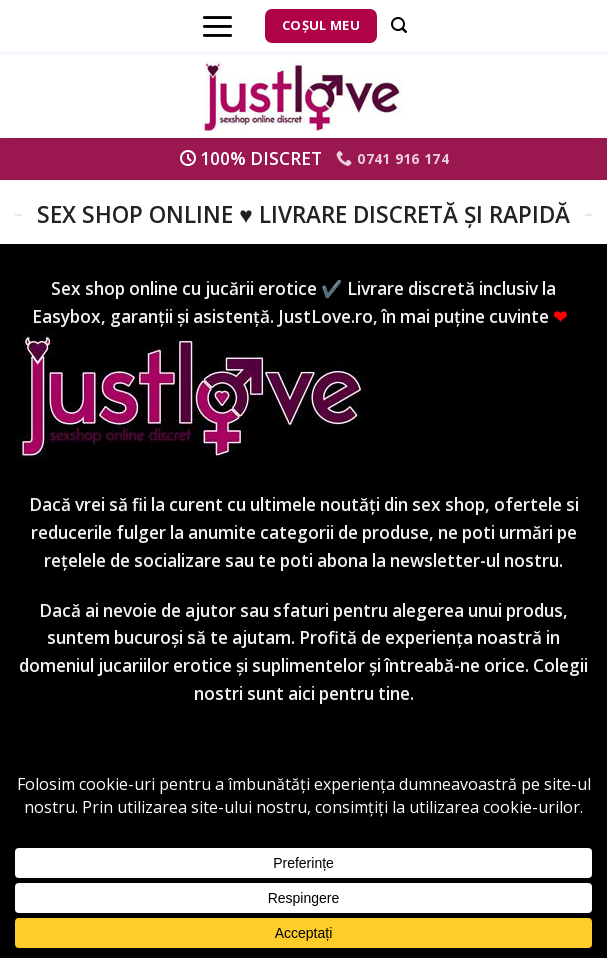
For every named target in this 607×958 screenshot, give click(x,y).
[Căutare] (399, 25)
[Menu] (217, 26)
